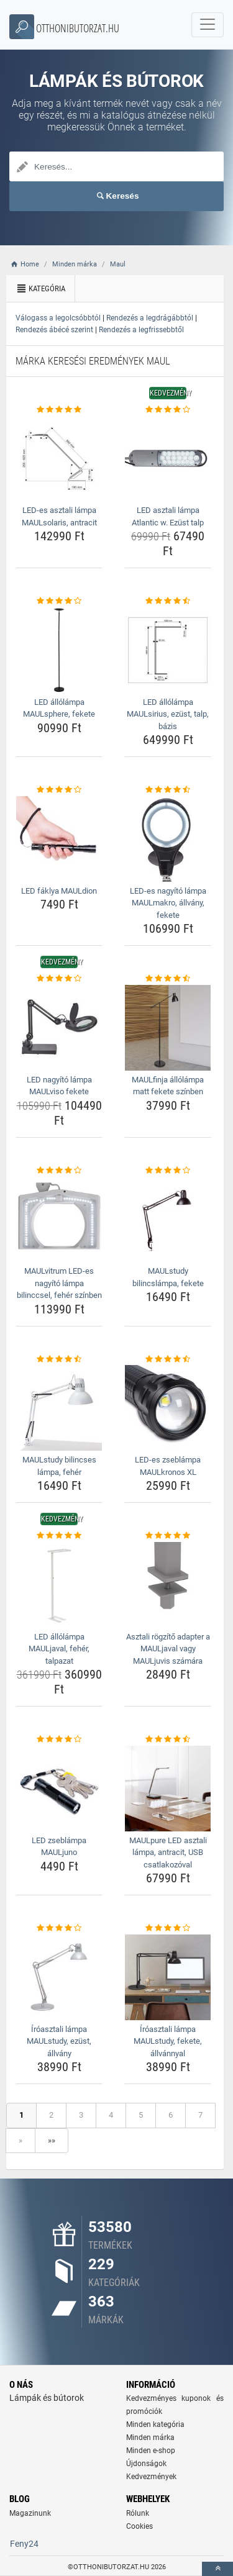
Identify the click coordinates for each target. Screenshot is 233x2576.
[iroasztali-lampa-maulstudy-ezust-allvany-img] (59, 1977)
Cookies (139, 2526)
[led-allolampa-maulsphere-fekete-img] (59, 650)
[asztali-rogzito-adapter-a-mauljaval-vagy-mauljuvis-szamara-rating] (168, 1536)
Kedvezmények (151, 2476)
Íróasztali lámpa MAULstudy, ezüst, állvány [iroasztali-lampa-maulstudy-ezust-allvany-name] (59, 2041)
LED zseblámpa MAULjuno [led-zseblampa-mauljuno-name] (59, 1846)
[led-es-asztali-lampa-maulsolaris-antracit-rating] (59, 410)
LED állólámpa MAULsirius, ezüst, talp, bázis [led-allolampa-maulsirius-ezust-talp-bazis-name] (168, 714)
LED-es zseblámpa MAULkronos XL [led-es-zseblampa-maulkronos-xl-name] (168, 1466)
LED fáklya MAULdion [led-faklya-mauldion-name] (59, 891)
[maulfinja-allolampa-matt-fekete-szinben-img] (168, 1028)
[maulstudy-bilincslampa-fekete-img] (168, 1219)
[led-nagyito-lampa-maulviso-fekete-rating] (59, 979)
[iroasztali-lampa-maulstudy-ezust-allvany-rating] (59, 1928)
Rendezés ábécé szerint (54, 329)
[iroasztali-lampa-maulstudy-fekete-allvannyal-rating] (168, 1928)
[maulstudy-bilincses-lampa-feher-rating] (59, 1359)
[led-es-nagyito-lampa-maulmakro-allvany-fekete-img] (168, 839)
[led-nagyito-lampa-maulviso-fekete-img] (59, 1028)
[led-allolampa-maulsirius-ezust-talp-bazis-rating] (168, 601)
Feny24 (24, 2544)
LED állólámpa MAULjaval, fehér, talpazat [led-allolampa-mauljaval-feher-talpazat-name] (59, 1649)
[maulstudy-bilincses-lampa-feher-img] (59, 1408)
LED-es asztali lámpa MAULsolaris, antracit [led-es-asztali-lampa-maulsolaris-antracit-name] (59, 516)
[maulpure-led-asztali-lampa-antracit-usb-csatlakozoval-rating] (168, 1739)
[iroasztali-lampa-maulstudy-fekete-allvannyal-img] (168, 1977)
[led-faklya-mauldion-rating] (59, 790)
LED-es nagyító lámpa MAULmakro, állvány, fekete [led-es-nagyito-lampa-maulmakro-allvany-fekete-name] (168, 903)
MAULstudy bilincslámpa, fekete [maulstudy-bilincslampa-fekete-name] (168, 1277)
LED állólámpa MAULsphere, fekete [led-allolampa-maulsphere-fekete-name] (59, 708)
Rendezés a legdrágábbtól (149, 318)
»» (51, 2140)
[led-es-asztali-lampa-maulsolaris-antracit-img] (59, 458)
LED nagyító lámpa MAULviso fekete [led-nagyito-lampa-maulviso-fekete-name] (59, 1086)
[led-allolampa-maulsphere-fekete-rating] (59, 601)
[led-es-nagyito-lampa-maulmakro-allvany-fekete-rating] (168, 790)
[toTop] (217, 2569)
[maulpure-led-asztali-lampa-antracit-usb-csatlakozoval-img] (168, 1788)
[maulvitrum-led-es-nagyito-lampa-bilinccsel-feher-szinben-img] (59, 1219)
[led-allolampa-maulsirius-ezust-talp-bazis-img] (168, 650)
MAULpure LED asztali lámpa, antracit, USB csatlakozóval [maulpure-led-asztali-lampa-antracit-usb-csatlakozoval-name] (168, 1852)
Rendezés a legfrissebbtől (141, 329)
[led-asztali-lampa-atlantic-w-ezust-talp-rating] (168, 410)
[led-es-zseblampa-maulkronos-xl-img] (168, 1408)
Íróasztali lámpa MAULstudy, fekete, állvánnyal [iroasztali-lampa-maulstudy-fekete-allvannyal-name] (168, 2041)
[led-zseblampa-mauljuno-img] (59, 1788)
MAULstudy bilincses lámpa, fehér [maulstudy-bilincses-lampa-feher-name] (59, 1466)
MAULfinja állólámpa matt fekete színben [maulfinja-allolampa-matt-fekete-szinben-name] (168, 1086)
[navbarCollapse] (207, 24)
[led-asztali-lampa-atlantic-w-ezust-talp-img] (168, 458)
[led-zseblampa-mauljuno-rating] (59, 1739)
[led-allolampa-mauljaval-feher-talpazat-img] (59, 1585)
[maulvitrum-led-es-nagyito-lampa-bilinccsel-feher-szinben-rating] (59, 1170)
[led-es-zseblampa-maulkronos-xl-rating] (168, 1359)
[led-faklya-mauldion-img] (59, 839)
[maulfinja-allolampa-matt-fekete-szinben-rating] (168, 979)
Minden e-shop (150, 2450)
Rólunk (137, 2513)
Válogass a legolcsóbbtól (58, 318)
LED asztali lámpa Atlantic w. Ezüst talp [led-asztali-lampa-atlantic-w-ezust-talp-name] (168, 516)
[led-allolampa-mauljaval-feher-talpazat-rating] (59, 1536)
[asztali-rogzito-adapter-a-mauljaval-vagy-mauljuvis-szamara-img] (168, 1585)
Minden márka (150, 2437)
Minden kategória (155, 2424)
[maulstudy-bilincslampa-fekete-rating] (168, 1170)
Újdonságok (146, 2463)
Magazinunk (30, 2513)
